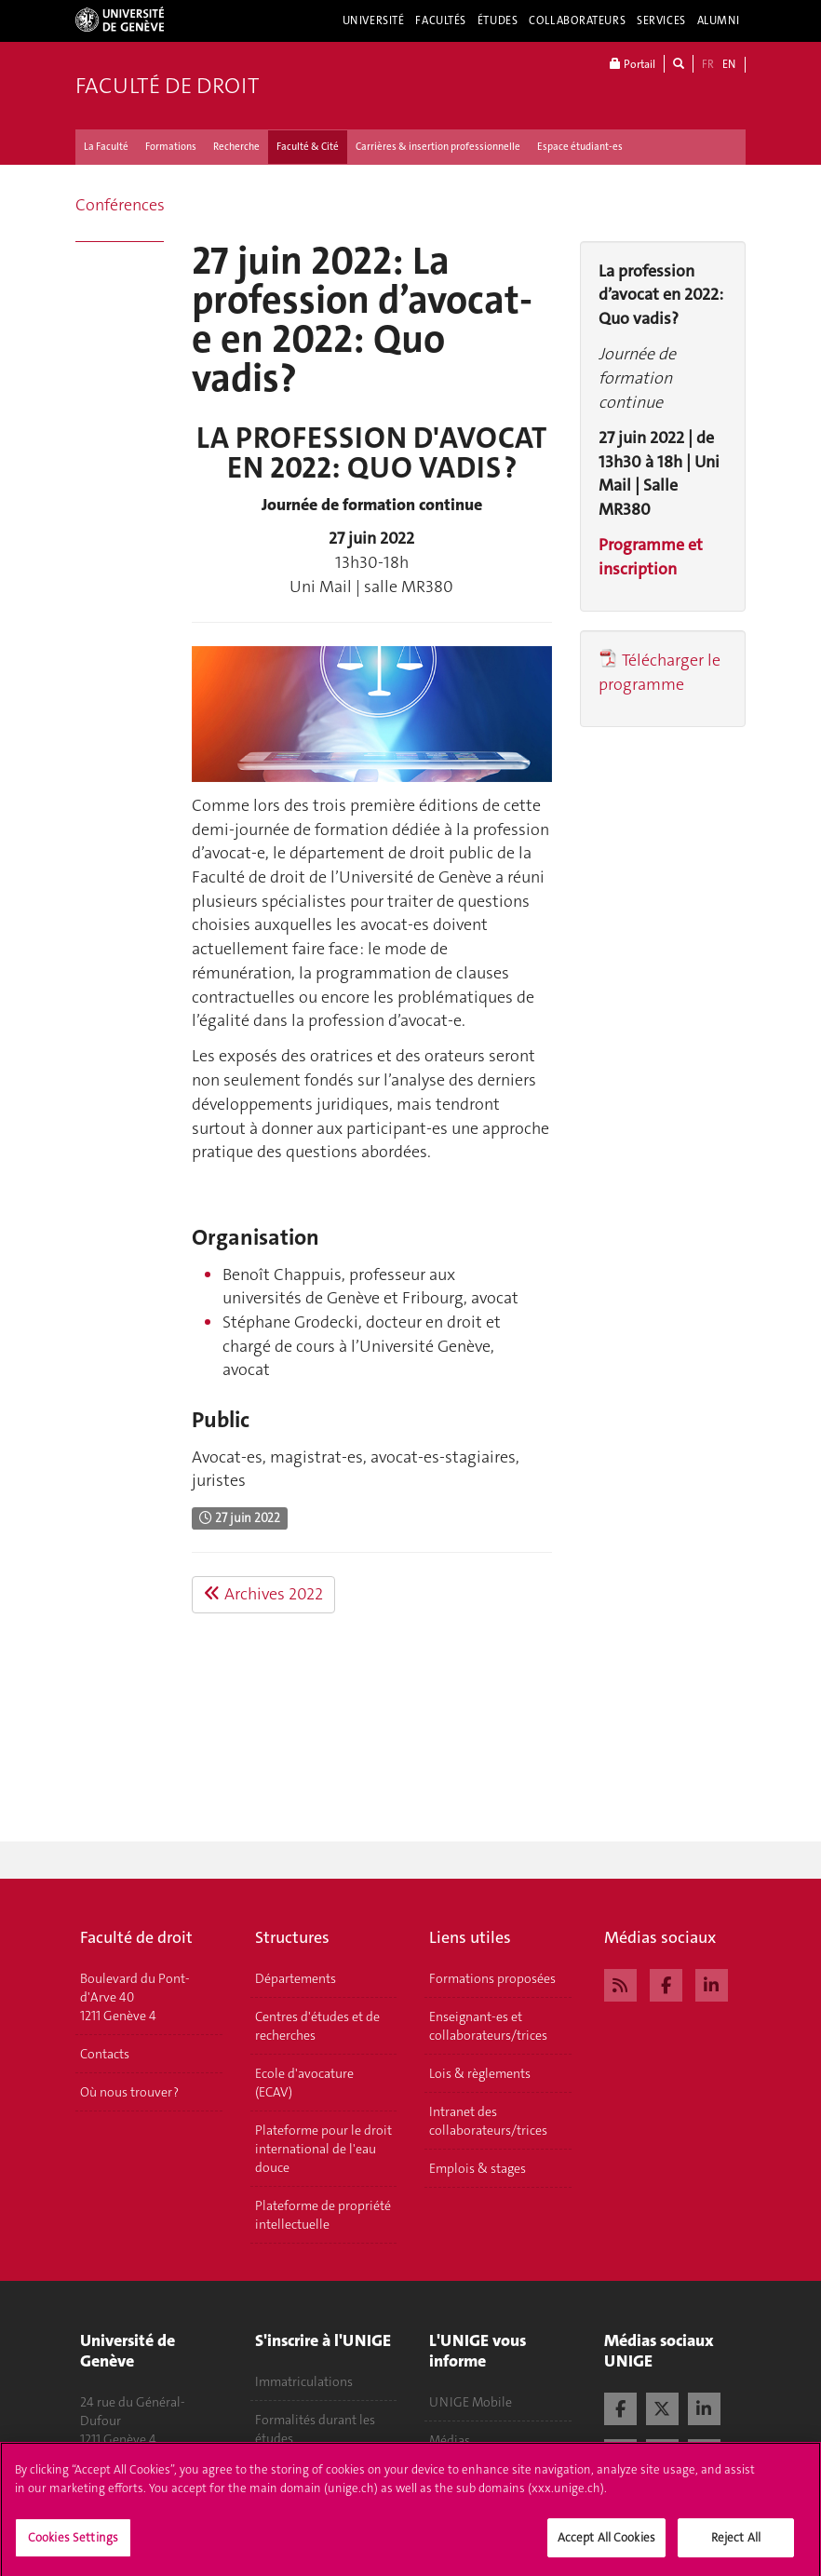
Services (661, 20)
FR (708, 64)
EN (728, 64)
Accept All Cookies (606, 2545)
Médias (449, 2440)
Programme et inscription (651, 556)
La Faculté (106, 147)
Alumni (718, 20)
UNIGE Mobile (470, 2402)
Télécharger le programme (659, 672)
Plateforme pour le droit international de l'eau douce (323, 2149)
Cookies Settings (73, 2545)
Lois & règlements (480, 2073)
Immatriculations (304, 2381)
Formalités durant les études (315, 2429)
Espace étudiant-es (580, 147)
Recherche (236, 147)
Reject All (735, 2545)
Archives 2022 (263, 1594)
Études (498, 20)
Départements (295, 1978)
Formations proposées (492, 1978)
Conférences (120, 205)
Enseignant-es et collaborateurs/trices (488, 2025)
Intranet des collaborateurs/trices (488, 2120)
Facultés (440, 20)
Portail (632, 64)
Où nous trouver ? (129, 2092)
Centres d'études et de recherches (317, 2025)
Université (374, 20)
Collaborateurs (577, 20)
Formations (170, 147)
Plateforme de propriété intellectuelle (323, 2214)
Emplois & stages (477, 2168)
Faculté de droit (167, 86)
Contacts (104, 2053)
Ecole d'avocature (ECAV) (304, 2082)
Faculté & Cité (307, 147)
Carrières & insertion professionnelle (438, 147)
